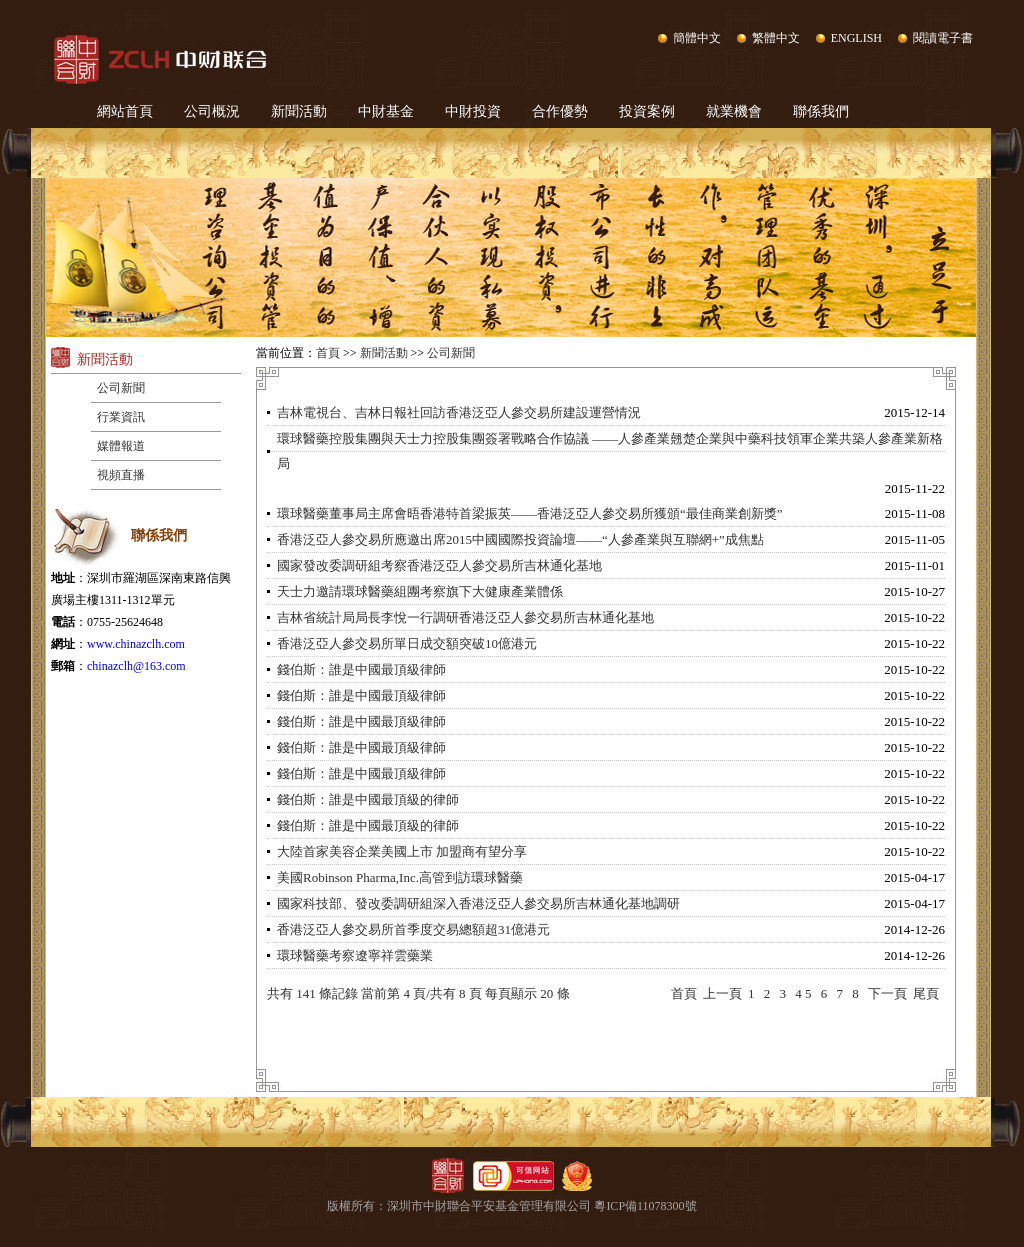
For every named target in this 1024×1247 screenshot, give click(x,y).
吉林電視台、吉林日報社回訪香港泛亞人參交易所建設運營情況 (459, 412)
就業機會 (734, 111)
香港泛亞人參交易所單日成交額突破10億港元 (407, 643)
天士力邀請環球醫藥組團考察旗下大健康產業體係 (420, 591)
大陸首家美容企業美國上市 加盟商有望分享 (402, 851)
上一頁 (722, 993)
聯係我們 (821, 111)
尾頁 (926, 993)
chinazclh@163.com (136, 666)
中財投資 (473, 111)
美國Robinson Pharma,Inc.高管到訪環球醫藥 (400, 877)
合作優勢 (560, 111)
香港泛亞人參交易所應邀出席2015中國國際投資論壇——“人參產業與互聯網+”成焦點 (520, 539)
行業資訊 (121, 417)
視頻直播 (121, 475)
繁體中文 (776, 38)
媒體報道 (121, 446)
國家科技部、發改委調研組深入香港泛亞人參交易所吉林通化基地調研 (478, 903)
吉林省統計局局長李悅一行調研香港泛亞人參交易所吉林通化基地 (465, 617)
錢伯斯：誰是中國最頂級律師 (361, 669)
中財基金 (386, 111)
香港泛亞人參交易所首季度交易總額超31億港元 (413, 929)
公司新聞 (121, 388)
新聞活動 (299, 111)
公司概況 (212, 111)
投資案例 (647, 111)
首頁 (328, 353)
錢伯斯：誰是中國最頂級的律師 (368, 799)
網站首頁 (125, 111)
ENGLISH (856, 38)
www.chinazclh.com (136, 644)
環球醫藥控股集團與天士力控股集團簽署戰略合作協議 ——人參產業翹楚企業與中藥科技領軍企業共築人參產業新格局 (610, 451)
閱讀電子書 (943, 38)
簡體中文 (697, 38)
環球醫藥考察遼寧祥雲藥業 (355, 955)
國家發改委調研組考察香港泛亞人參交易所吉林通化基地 (439, 565)
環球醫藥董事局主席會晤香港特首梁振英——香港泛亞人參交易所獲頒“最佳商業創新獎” (530, 513)
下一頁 (887, 993)
